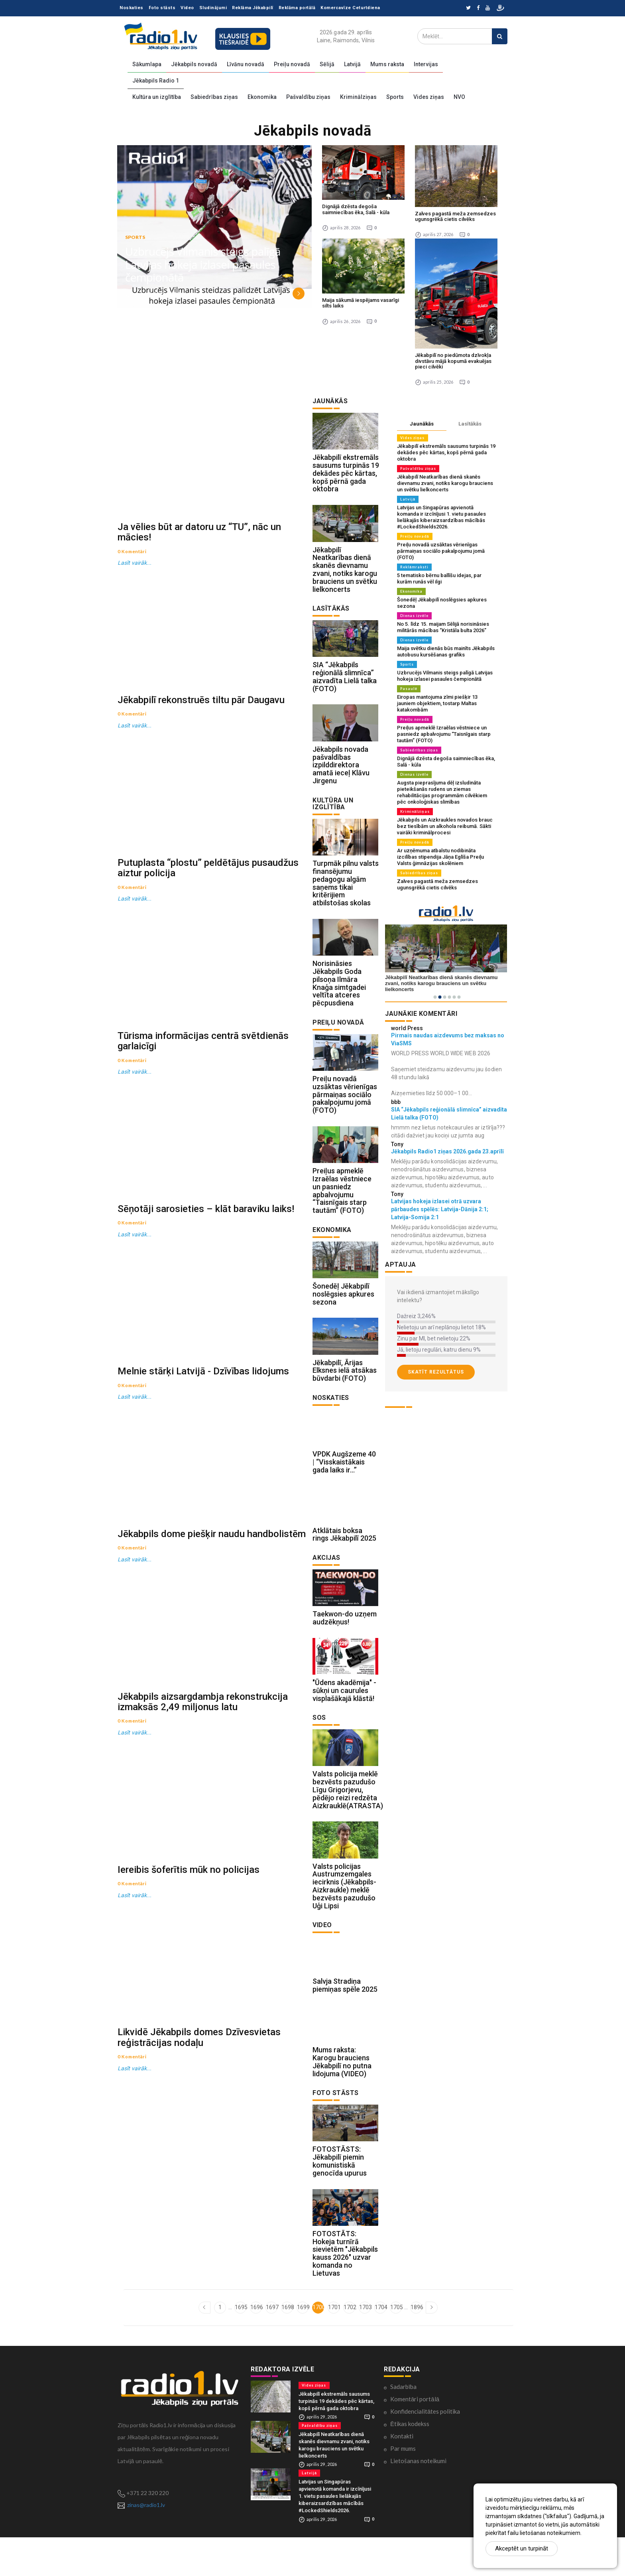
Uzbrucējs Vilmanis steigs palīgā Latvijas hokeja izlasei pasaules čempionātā (204, 264)
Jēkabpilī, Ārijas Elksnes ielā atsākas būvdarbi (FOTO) (344, 1390)
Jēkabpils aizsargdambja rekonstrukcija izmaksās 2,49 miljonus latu (203, 1747)
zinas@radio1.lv (146, 2543)
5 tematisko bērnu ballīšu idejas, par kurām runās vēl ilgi (439, 578)
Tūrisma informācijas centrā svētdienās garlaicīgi (203, 1063)
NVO (459, 97)
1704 (380, 2346)
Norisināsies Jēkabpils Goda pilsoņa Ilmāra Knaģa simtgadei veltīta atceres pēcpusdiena (339, 995)
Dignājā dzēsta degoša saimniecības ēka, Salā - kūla (355, 209)
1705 (396, 2346)
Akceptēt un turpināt (521, 2548)
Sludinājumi (213, 7)
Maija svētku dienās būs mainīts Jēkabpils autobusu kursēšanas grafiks (446, 651)
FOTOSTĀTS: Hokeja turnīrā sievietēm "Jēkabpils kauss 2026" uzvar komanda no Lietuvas (345, 2292)
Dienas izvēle (414, 615)
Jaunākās (422, 424)
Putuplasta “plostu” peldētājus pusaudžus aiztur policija (208, 884)
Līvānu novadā (245, 64)
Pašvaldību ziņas (308, 97)
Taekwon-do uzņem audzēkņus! (344, 1643)
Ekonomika (262, 97)
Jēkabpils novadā (194, 64)
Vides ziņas (428, 97)
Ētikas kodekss (409, 2462)
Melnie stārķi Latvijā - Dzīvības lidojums (203, 1405)
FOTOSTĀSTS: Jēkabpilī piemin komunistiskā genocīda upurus (339, 2198)
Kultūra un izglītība (156, 97)
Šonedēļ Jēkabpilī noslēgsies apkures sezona (343, 1311)
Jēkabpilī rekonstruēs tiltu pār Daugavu (201, 711)
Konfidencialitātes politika (425, 2450)
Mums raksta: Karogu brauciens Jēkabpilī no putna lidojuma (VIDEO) (341, 2097)
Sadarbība (403, 2425)
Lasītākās (470, 424)
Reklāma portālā (297, 7)
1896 (416, 2346)
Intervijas (426, 64)
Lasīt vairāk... (135, 569)
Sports (395, 97)
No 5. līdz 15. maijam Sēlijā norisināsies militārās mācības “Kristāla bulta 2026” (443, 627)
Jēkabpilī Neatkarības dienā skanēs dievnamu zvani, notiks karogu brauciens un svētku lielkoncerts (344, 573)
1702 (349, 2346)
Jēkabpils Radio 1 (155, 80)
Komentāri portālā (414, 2438)
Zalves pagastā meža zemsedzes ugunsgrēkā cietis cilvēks (455, 216)
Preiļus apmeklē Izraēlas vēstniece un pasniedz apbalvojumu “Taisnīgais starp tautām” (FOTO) (341, 1206)
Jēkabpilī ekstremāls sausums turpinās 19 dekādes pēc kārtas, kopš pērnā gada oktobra (345, 475)
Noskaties (131, 7)
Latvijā (352, 64)
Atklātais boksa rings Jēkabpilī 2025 (344, 1557)
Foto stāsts (162, 7)
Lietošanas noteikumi (418, 2499)
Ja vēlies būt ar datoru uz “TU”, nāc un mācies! (199, 537)
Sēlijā (327, 64)
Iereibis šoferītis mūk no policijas (188, 1920)
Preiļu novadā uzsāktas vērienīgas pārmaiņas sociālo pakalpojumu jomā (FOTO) (344, 1108)
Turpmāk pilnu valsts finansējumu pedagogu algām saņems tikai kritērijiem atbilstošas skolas (345, 893)
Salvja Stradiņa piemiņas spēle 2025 (344, 2018)
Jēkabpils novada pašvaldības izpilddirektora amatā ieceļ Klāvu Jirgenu (340, 772)
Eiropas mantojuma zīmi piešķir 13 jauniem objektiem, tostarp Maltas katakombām (437, 703)
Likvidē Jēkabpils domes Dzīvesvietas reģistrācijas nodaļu (199, 2094)
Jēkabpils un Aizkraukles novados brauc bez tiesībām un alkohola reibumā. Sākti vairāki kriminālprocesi (445, 826)
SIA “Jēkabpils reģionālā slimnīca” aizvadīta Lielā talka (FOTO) (344, 682)
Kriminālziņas (358, 97)
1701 (334, 2346)
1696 (256, 2346)
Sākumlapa (146, 64)
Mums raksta (387, 64)
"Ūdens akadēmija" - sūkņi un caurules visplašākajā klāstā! (344, 1717)
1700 (318, 2346)
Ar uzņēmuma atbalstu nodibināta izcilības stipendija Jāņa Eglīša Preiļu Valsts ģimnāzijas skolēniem (440, 856)
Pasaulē (408, 688)
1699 (303, 2346)
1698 (287, 2346)
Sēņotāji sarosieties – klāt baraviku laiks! (206, 1237)
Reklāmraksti (414, 567)
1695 (240, 2346)
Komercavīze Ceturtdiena (350, 7)
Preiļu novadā (292, 64)
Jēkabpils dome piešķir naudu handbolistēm (212, 1573)
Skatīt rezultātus (436, 1372)
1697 (271, 2346)
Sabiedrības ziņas (214, 97)
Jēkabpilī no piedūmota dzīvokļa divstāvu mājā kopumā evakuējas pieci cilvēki (453, 361)
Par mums (403, 2487)
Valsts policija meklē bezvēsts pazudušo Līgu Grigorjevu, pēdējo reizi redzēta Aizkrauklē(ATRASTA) (347, 1819)
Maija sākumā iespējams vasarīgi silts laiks (360, 303)
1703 (365, 2346)
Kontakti (401, 2475)
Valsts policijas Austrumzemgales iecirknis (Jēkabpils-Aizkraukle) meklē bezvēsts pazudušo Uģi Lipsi (344, 1917)
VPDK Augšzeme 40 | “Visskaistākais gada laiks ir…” (344, 1483)
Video (187, 7)
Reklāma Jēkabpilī (252, 7)
